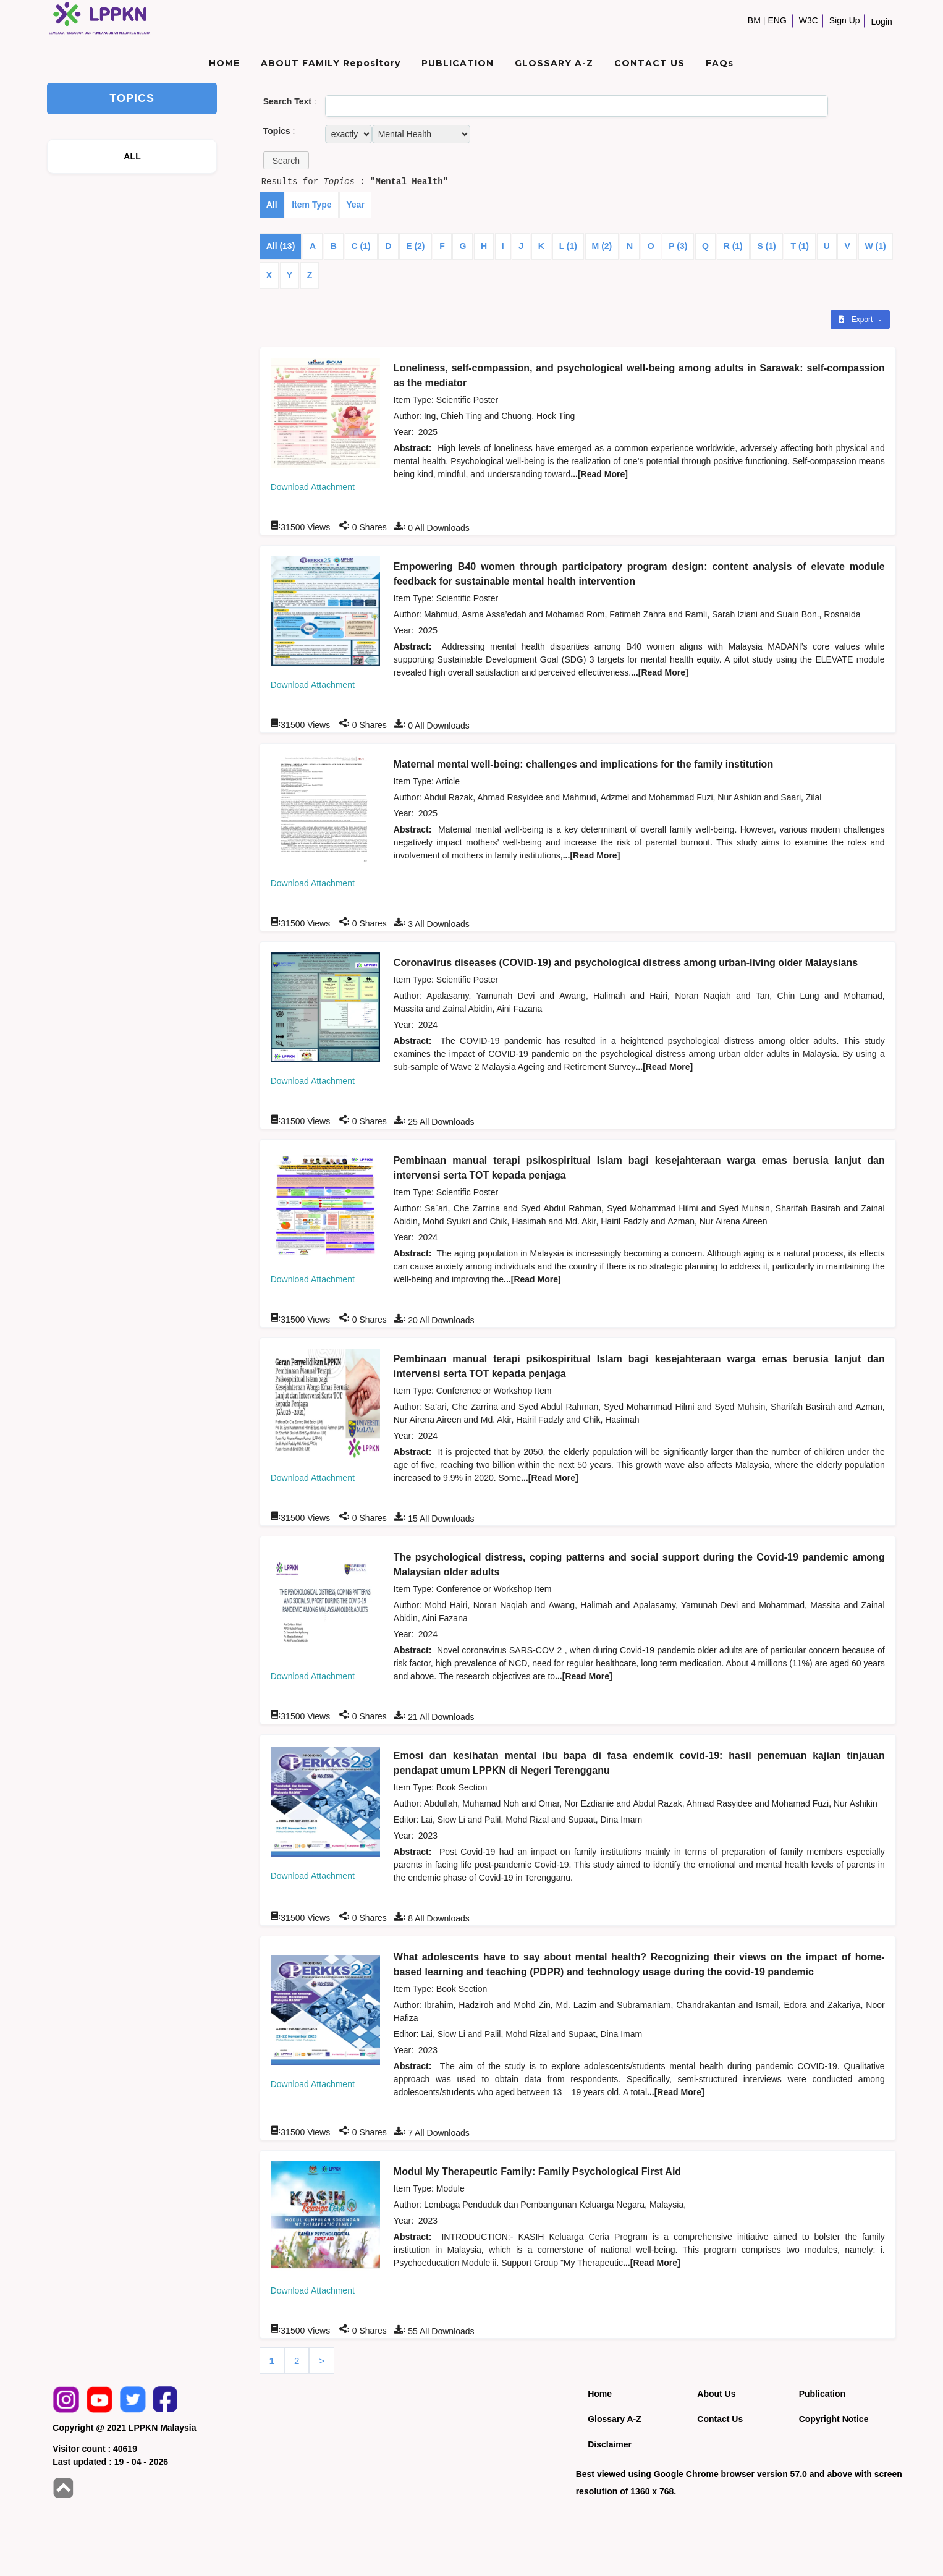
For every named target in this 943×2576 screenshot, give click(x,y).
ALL (132, 156)
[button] (286, 160)
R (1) (733, 246)
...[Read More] (599, 474)
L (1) (568, 246)
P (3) (678, 246)
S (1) (766, 246)
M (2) (602, 246)
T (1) (799, 246)
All (271, 205)
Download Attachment (313, 487)
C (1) (361, 246)
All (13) (280, 246)
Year (355, 205)
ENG (777, 20)
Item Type (311, 205)
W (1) (875, 246)
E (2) (415, 246)
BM (754, 20)
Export (856, 319)
